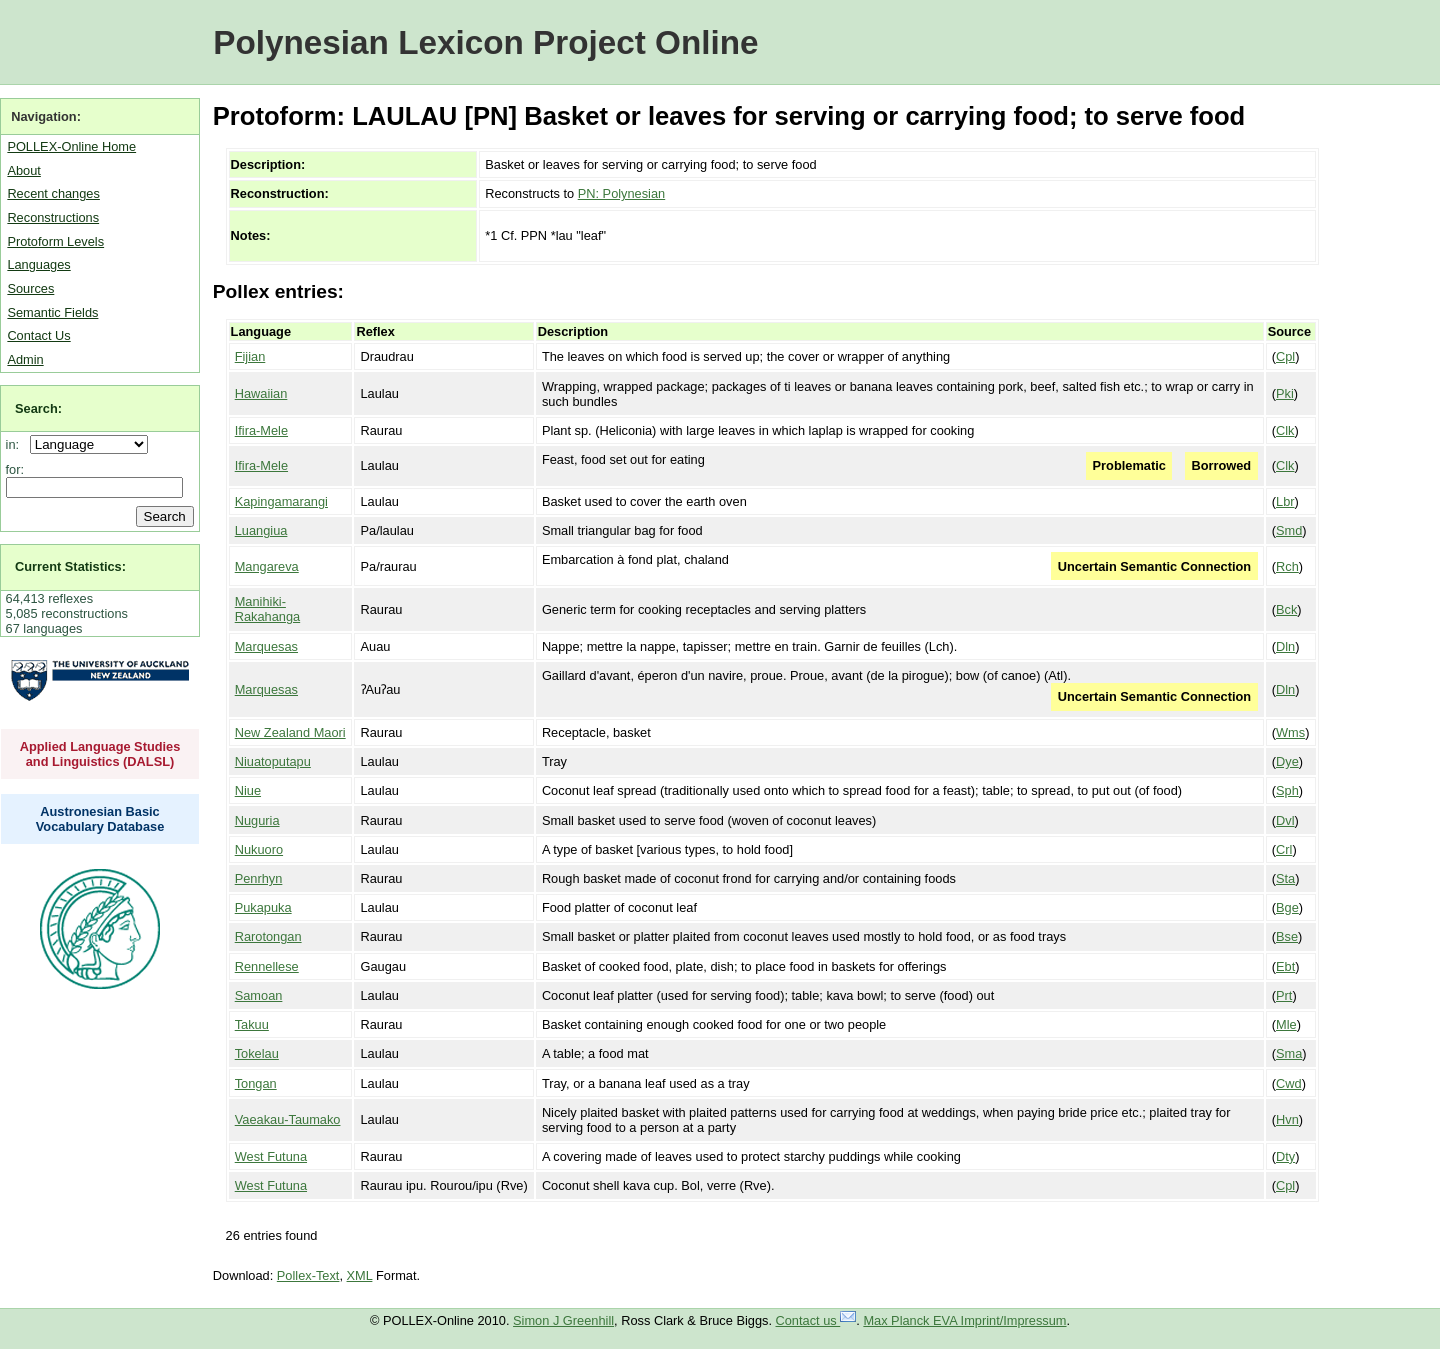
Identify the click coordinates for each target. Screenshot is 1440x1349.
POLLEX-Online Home (71, 146)
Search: (38, 408)
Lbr (1285, 501)
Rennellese (267, 966)
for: (15, 469)
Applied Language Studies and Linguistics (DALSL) (100, 754)
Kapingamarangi (281, 501)
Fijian (250, 356)
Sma (1289, 1053)
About (23, 170)
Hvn (1287, 1119)
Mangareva (267, 566)
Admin (25, 359)
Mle (1286, 1024)
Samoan (259, 995)
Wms (1290, 732)
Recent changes (53, 193)
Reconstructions (53, 217)
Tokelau (257, 1053)
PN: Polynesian (622, 193)
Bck (1286, 609)
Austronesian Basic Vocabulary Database (100, 819)
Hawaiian (261, 393)
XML (360, 1275)
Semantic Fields (52, 312)
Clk (1285, 430)
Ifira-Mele (261, 430)
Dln (1285, 646)
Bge (1287, 907)
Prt (1284, 995)
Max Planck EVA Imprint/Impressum (964, 1320)
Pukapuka (263, 907)
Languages (38, 264)
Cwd (1289, 1083)
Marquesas (266, 646)
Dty (1285, 1156)
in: (16, 444)
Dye (1287, 761)
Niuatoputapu (273, 761)
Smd (1289, 530)
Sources (30, 288)
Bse (1287, 936)
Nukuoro (259, 849)
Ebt (1285, 966)
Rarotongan (268, 936)
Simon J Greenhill (563, 1320)
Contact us (816, 1320)
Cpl (1285, 356)
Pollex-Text (308, 1275)
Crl (1284, 849)
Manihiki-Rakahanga (267, 609)
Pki (1285, 393)
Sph (1287, 790)
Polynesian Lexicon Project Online (485, 42)
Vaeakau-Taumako (288, 1119)
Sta (1285, 878)
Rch (1287, 566)
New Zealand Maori (290, 732)
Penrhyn (259, 878)
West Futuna (271, 1156)
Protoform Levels (55, 241)
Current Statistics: (70, 566)
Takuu (252, 1024)
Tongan (256, 1083)
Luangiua (261, 530)
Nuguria (257, 820)
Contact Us (38, 335)
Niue (248, 790)
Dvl (1285, 820)
